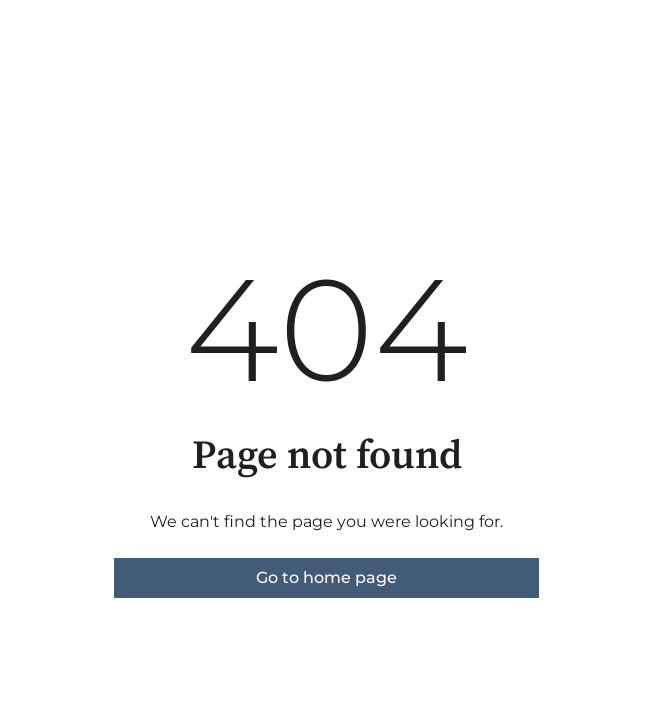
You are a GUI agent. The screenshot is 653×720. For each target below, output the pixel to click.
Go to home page (326, 577)
